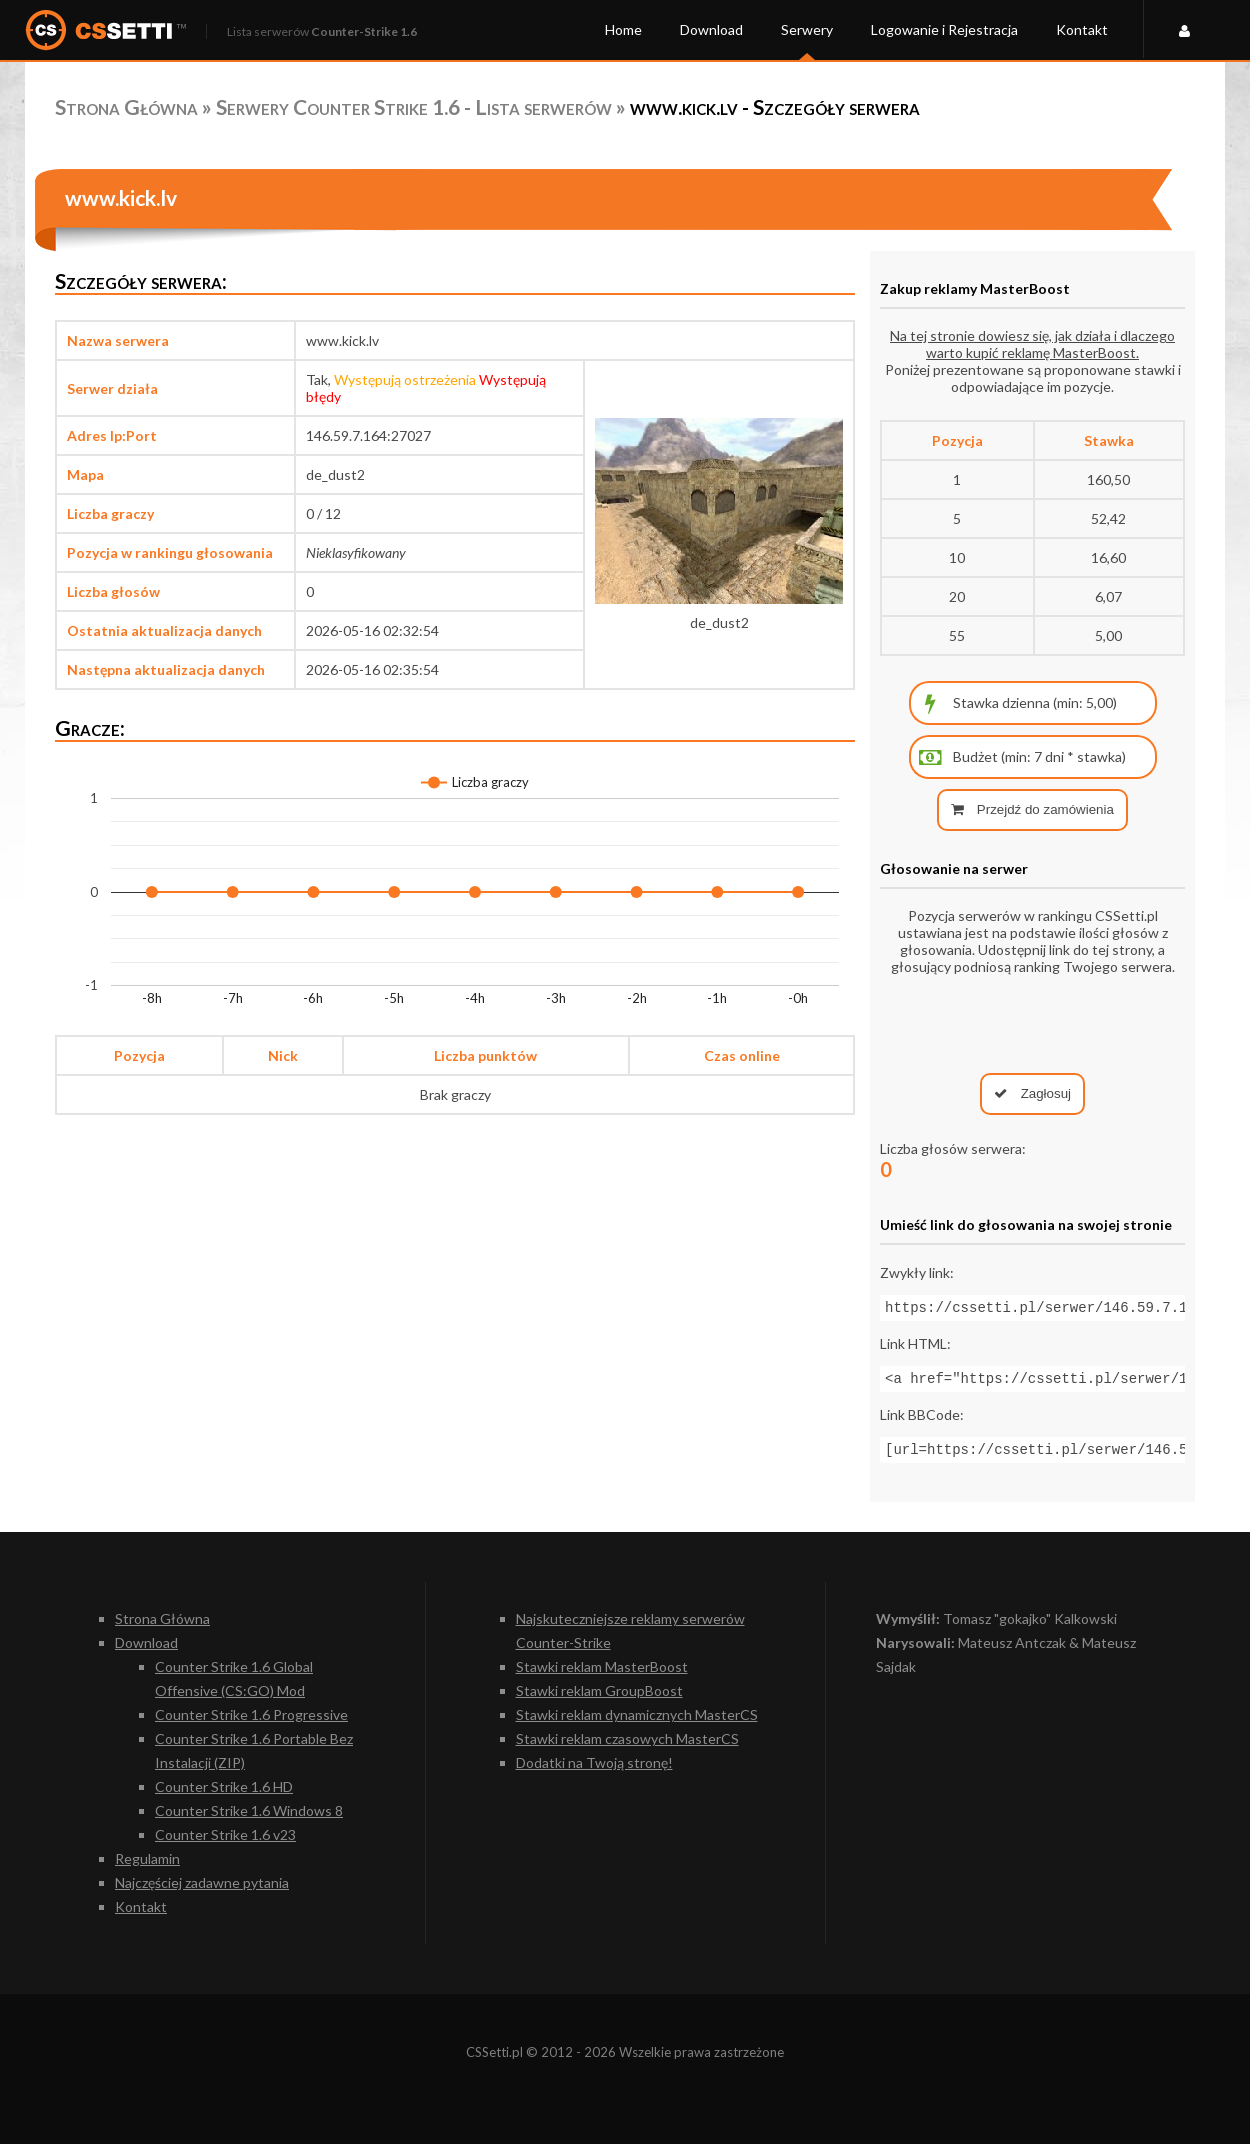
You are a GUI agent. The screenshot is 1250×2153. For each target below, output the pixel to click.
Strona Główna (126, 106)
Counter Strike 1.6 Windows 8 (249, 1819)
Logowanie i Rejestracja (944, 29)
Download (711, 29)
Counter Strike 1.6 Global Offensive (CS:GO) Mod (234, 1687)
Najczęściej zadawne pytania (202, 1891)
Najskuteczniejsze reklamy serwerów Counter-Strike (630, 1639)
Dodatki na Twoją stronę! (594, 1771)
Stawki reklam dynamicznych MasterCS (637, 1723)
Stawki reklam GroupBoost (599, 1699)
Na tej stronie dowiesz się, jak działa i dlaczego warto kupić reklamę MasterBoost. (1032, 344)
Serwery (807, 29)
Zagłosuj (1032, 1093)
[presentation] (1033, 1024)
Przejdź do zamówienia (1032, 809)
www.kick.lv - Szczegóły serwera (775, 106)
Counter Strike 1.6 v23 (225, 1843)
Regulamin (147, 1867)
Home (623, 29)
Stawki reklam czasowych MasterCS (627, 1747)
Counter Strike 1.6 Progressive (251, 1723)
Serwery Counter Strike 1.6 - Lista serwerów (414, 106)
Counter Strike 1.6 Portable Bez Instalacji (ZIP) (254, 1759)
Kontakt (1082, 29)
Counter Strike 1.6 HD (224, 1795)
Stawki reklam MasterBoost (602, 1675)
